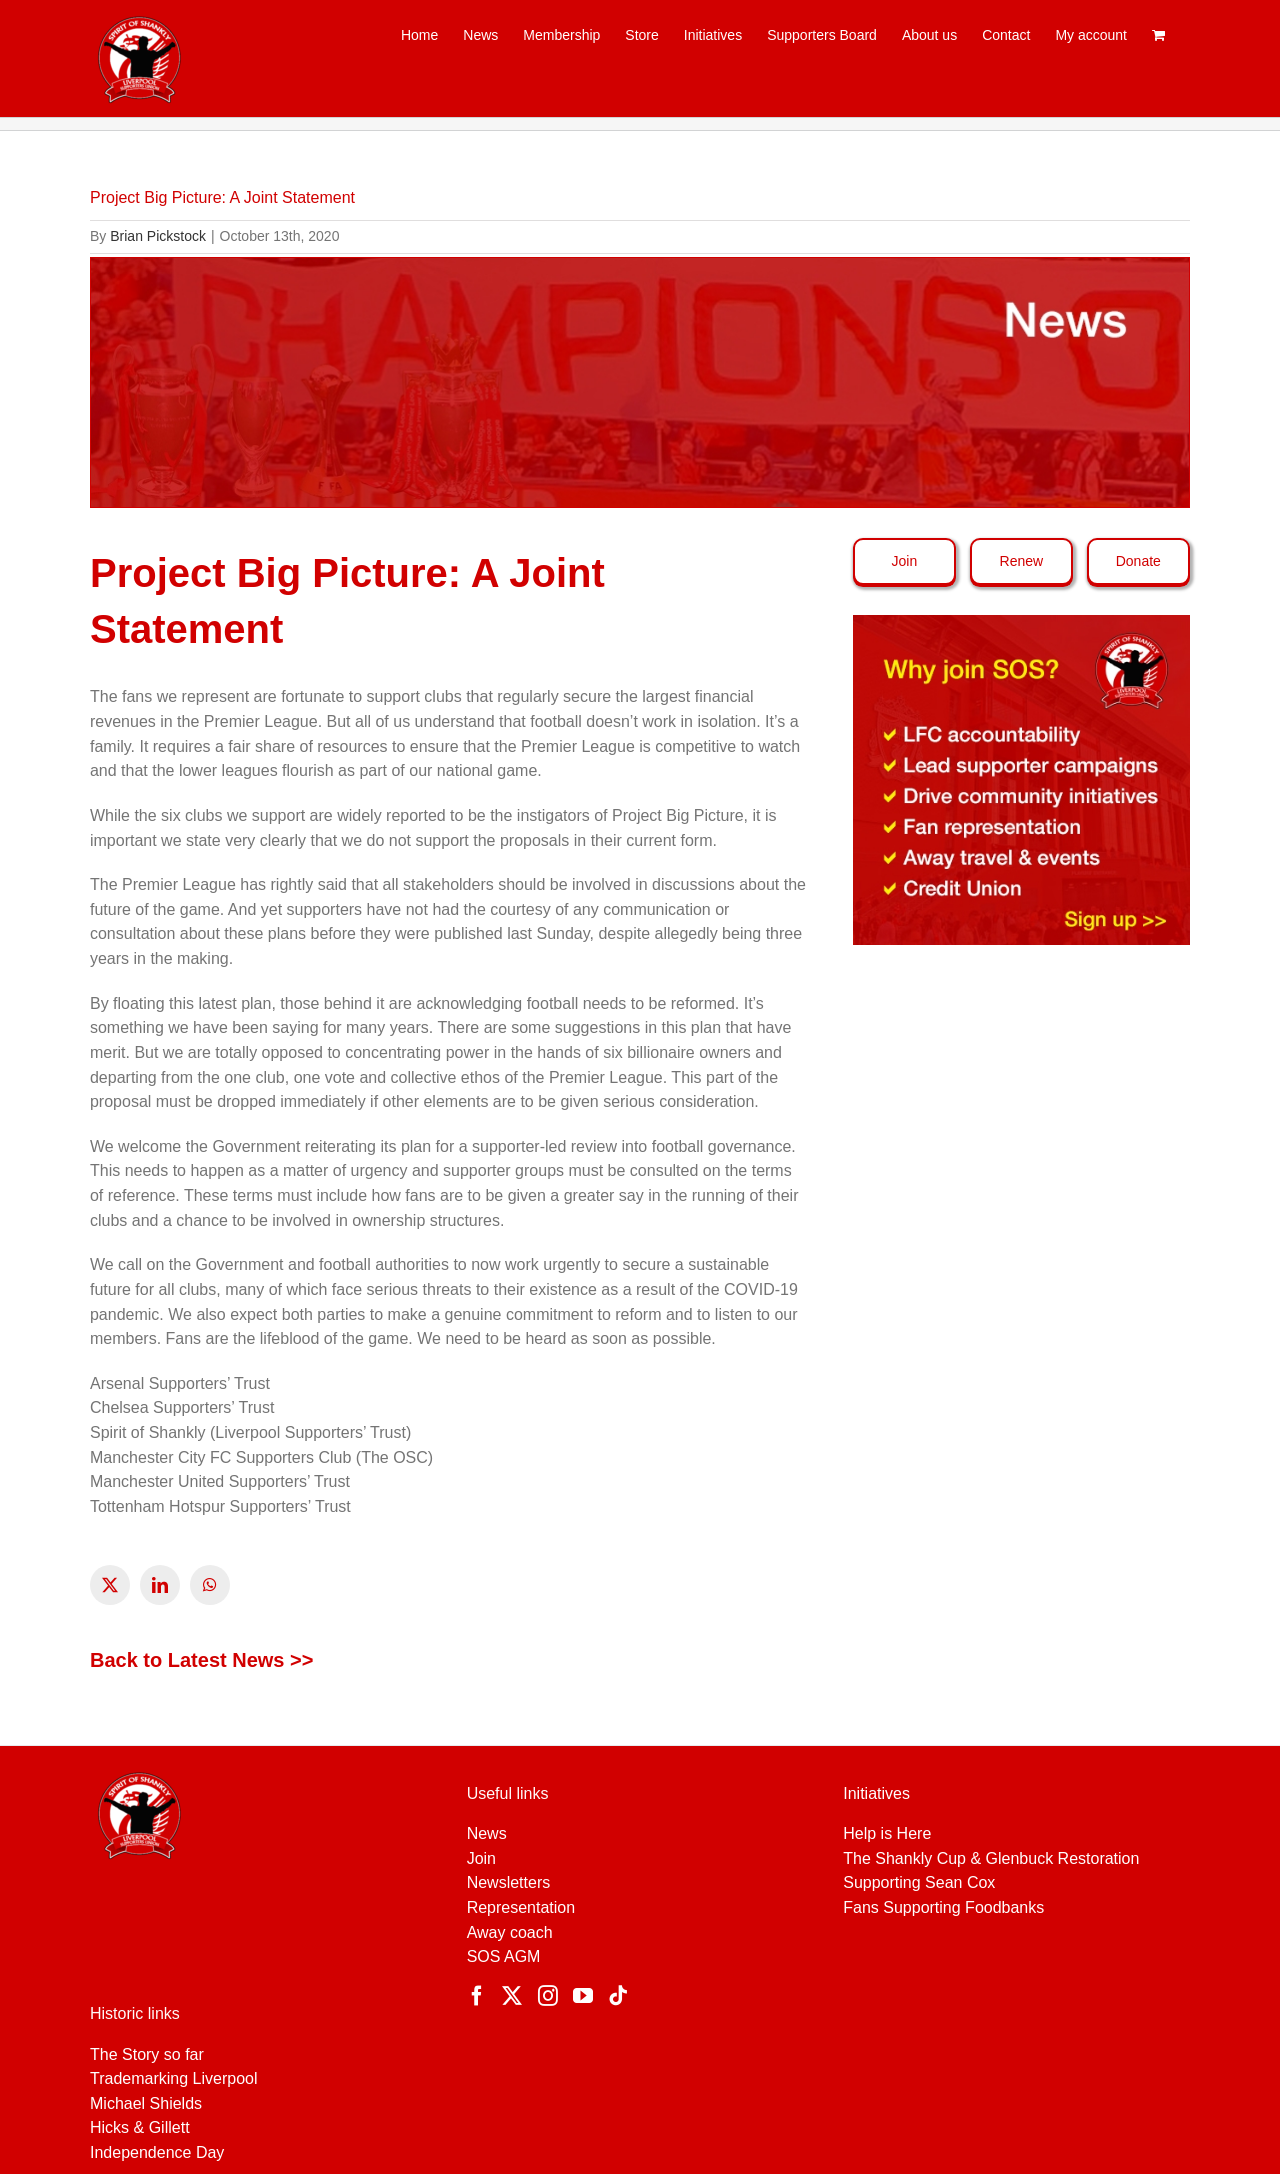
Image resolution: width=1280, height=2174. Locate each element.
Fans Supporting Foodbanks (943, 1907)
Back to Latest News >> (201, 1660)
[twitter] (110, 1585)
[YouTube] (583, 1996)
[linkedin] (160, 1585)
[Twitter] (512, 1996)
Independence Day (157, 2152)
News (487, 1833)
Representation (521, 1907)
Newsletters (509, 1882)
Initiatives (876, 1793)
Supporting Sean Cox (919, 1882)
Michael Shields (146, 2103)
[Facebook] (477, 1996)
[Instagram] (548, 1996)
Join (481, 1858)
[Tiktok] (618, 1996)
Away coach (510, 1932)
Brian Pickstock (158, 236)
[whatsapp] (210, 1585)
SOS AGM (504, 1956)
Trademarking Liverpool (173, 2078)
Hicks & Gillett (140, 2127)
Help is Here (887, 1833)
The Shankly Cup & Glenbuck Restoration (991, 1858)
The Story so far (147, 2054)
